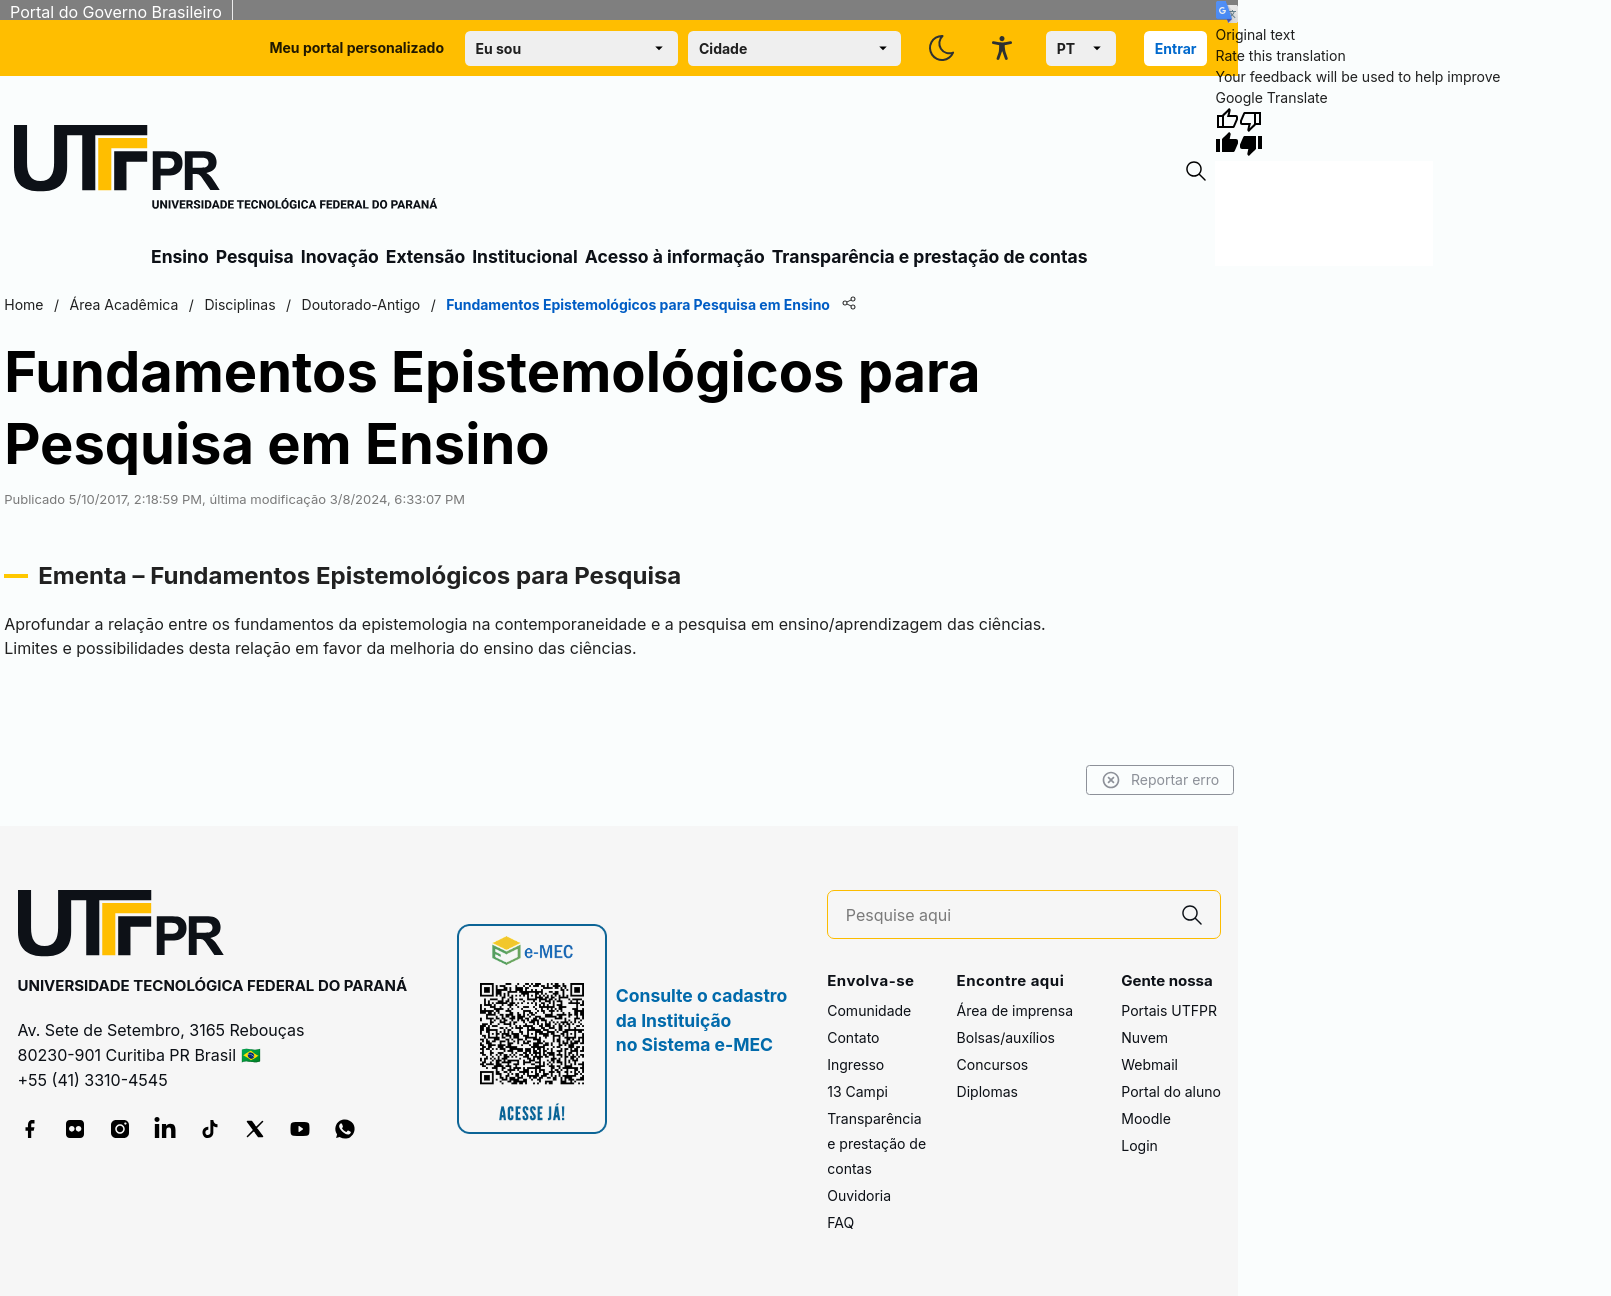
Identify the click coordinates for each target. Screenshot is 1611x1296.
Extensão (425, 256)
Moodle (1146, 1118)
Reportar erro (1160, 780)
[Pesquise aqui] (1005, 915)
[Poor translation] (1251, 132)
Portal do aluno (1171, 1091)
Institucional (525, 256)
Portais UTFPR (1169, 1010)
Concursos (993, 1064)
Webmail (1149, 1064)
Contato (853, 1037)
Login (1139, 1145)
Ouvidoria (859, 1195)
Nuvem (1144, 1037)
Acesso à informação (675, 256)
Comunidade (869, 1010)
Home (23, 304)
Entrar (1176, 48)
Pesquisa (255, 256)
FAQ (840, 1222)
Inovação (340, 256)
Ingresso (855, 1064)
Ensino (180, 256)
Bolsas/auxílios (1006, 1037)
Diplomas (987, 1091)
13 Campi (857, 1091)
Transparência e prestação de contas (930, 256)
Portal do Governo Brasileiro (116, 12)
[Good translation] (1227, 132)
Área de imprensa (1015, 1010)
